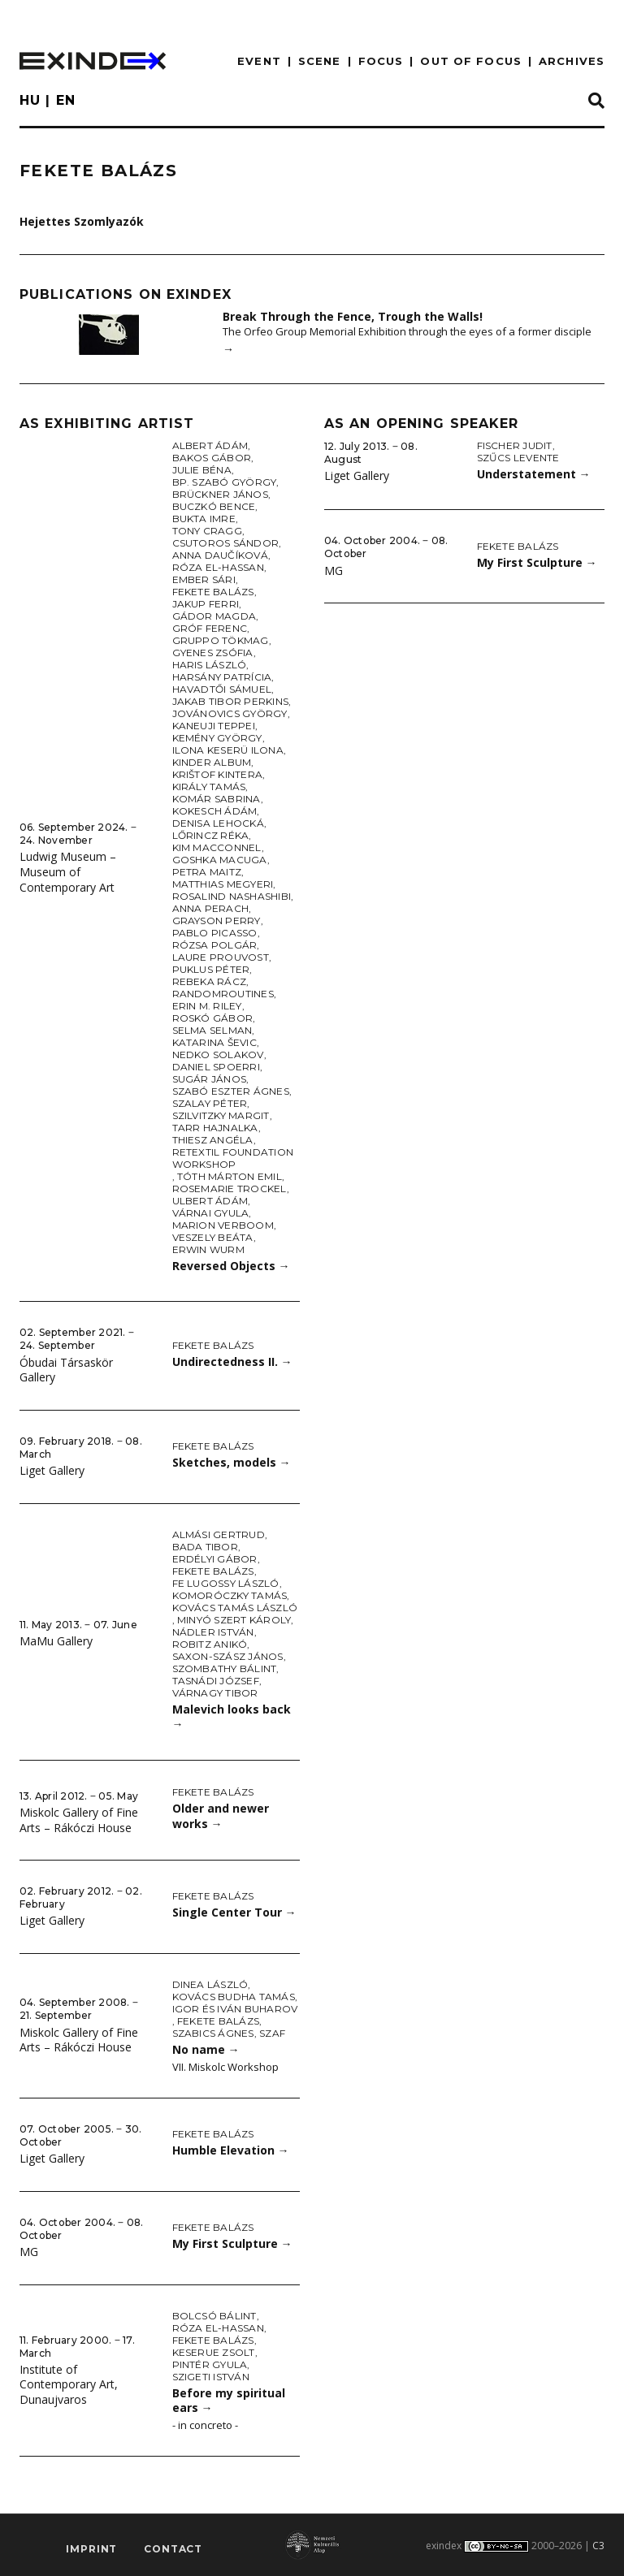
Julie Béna (202, 470)
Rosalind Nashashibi (232, 896)
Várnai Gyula (210, 1213)
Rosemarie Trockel (229, 1188)
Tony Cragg (207, 531)
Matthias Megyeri (223, 884)
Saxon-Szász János (228, 1656)
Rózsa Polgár (215, 945)
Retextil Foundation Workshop (233, 1158)
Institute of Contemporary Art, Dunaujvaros (69, 2384)
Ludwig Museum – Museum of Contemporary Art (68, 871)
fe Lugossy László (226, 1583)
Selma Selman (212, 1030)
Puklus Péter (211, 969)
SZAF (272, 2033)
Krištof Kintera (217, 774)
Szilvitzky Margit (221, 1115)
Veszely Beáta (213, 1237)
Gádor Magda (214, 616)
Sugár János (209, 1079)
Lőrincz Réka (210, 835)
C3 (598, 2545)
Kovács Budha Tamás (233, 1996)
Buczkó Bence (214, 506)
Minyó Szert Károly (234, 1620)
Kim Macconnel (217, 847)
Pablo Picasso (215, 933)
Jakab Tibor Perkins (230, 701)
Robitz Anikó (210, 1644)
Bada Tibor (205, 1547)
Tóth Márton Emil (229, 1176)
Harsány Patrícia (222, 677)
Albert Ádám (210, 445)
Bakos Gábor (212, 458)
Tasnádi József (215, 1681)
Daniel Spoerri (216, 1067)
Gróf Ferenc (210, 628)
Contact (173, 2549)
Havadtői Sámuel (222, 689)
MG (29, 2251)
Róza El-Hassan (218, 567)
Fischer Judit (514, 445)
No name (206, 2049)
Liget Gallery (52, 1470)
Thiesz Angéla (213, 1140)
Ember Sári (204, 579)
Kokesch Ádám (215, 811)
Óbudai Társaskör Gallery (66, 1370)
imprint (91, 2549)
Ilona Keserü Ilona (228, 750)
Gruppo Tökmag (220, 640)
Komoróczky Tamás (230, 1595)
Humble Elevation (230, 2150)
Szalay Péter (210, 1103)
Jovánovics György (230, 713)
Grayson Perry (216, 920)
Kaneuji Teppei (213, 726)
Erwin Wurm (208, 1249)
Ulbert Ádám (210, 1201)
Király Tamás (209, 786)
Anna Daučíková (220, 555)
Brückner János (220, 494)
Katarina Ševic (214, 1042)
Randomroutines (223, 994)
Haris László (209, 665)
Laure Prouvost (220, 957)
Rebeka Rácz (209, 981)
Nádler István (213, 1632)
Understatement (534, 474)
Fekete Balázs (213, 592)
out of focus (470, 60)
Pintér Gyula (210, 2364)
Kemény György (217, 738)
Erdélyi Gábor (215, 1559)
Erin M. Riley (207, 1006)
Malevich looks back (231, 1716)
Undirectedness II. (232, 1361)
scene (319, 60)
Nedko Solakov (218, 1054)
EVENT (259, 60)
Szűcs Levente (518, 458)
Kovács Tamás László (235, 1607)
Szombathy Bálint (224, 1668)
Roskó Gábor (213, 1018)
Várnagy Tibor (215, 1693)
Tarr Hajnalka (215, 1128)
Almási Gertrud (218, 1534)
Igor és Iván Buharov (235, 2009)
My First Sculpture (232, 2243)
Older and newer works (220, 1815)
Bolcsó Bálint (214, 2316)
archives (571, 60)
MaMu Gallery (56, 1641)
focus (381, 60)
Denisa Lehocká (218, 823)
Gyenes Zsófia (213, 652)
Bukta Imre (204, 518)
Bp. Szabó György (224, 482)
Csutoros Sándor (226, 543)
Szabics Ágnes (213, 2033)
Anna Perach (210, 908)
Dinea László (210, 1984)
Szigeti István (210, 2377)
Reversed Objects (231, 1265)
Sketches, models (231, 1462)
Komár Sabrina (216, 799)
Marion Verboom (223, 1225)
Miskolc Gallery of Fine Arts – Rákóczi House (79, 1819)
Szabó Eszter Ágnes (230, 1091)
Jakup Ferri (206, 604)
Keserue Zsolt (213, 2352)
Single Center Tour (234, 1912)
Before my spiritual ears (228, 2400)
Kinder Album (212, 762)
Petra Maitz (207, 872)
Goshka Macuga (219, 860)
